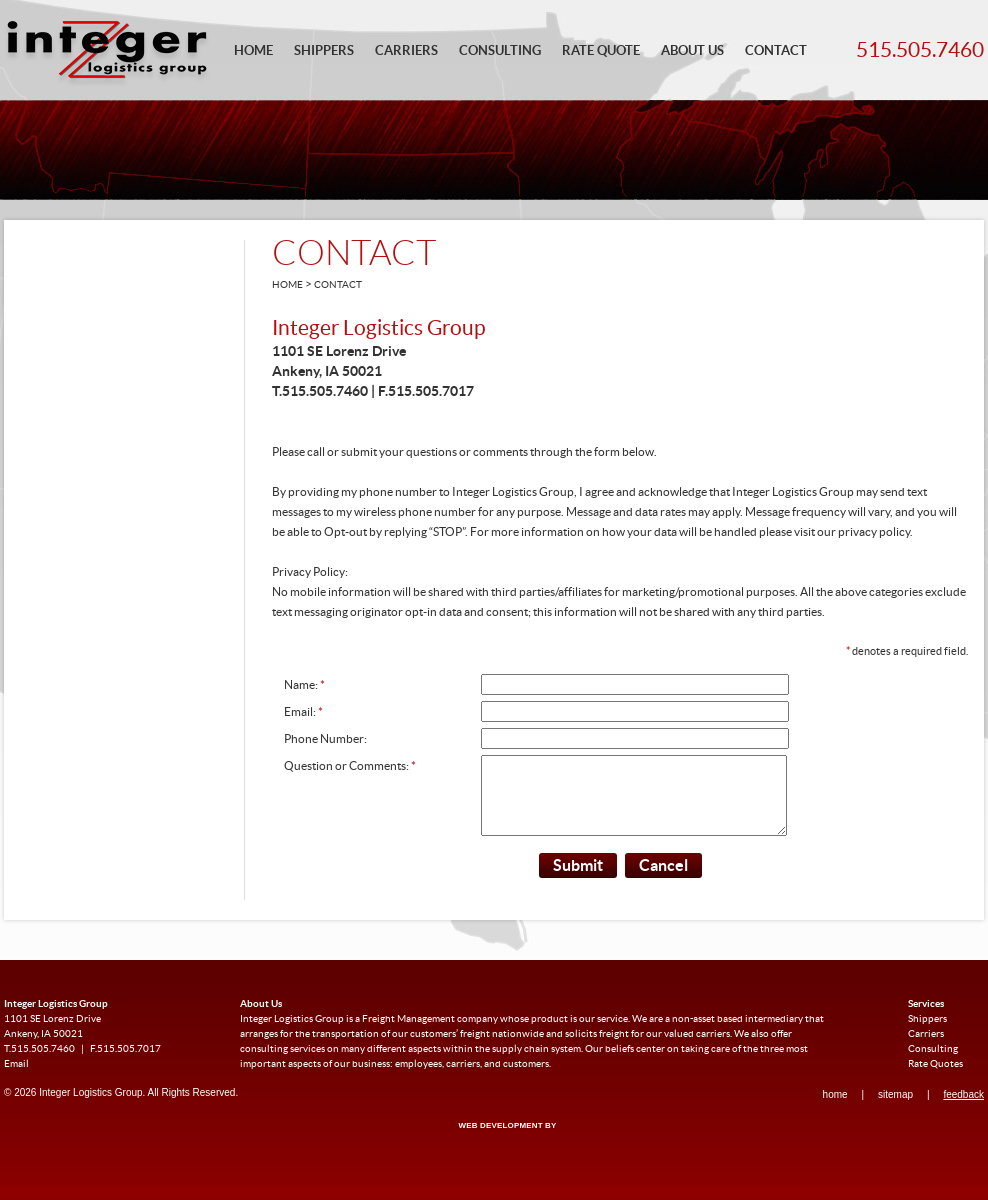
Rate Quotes (935, 1078)
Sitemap (895, 1108)
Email (16, 1078)
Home (253, 51)
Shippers (324, 51)
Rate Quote (601, 51)
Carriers (406, 51)
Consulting (500, 51)
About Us (692, 51)
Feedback (963, 1108)
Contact (776, 51)
